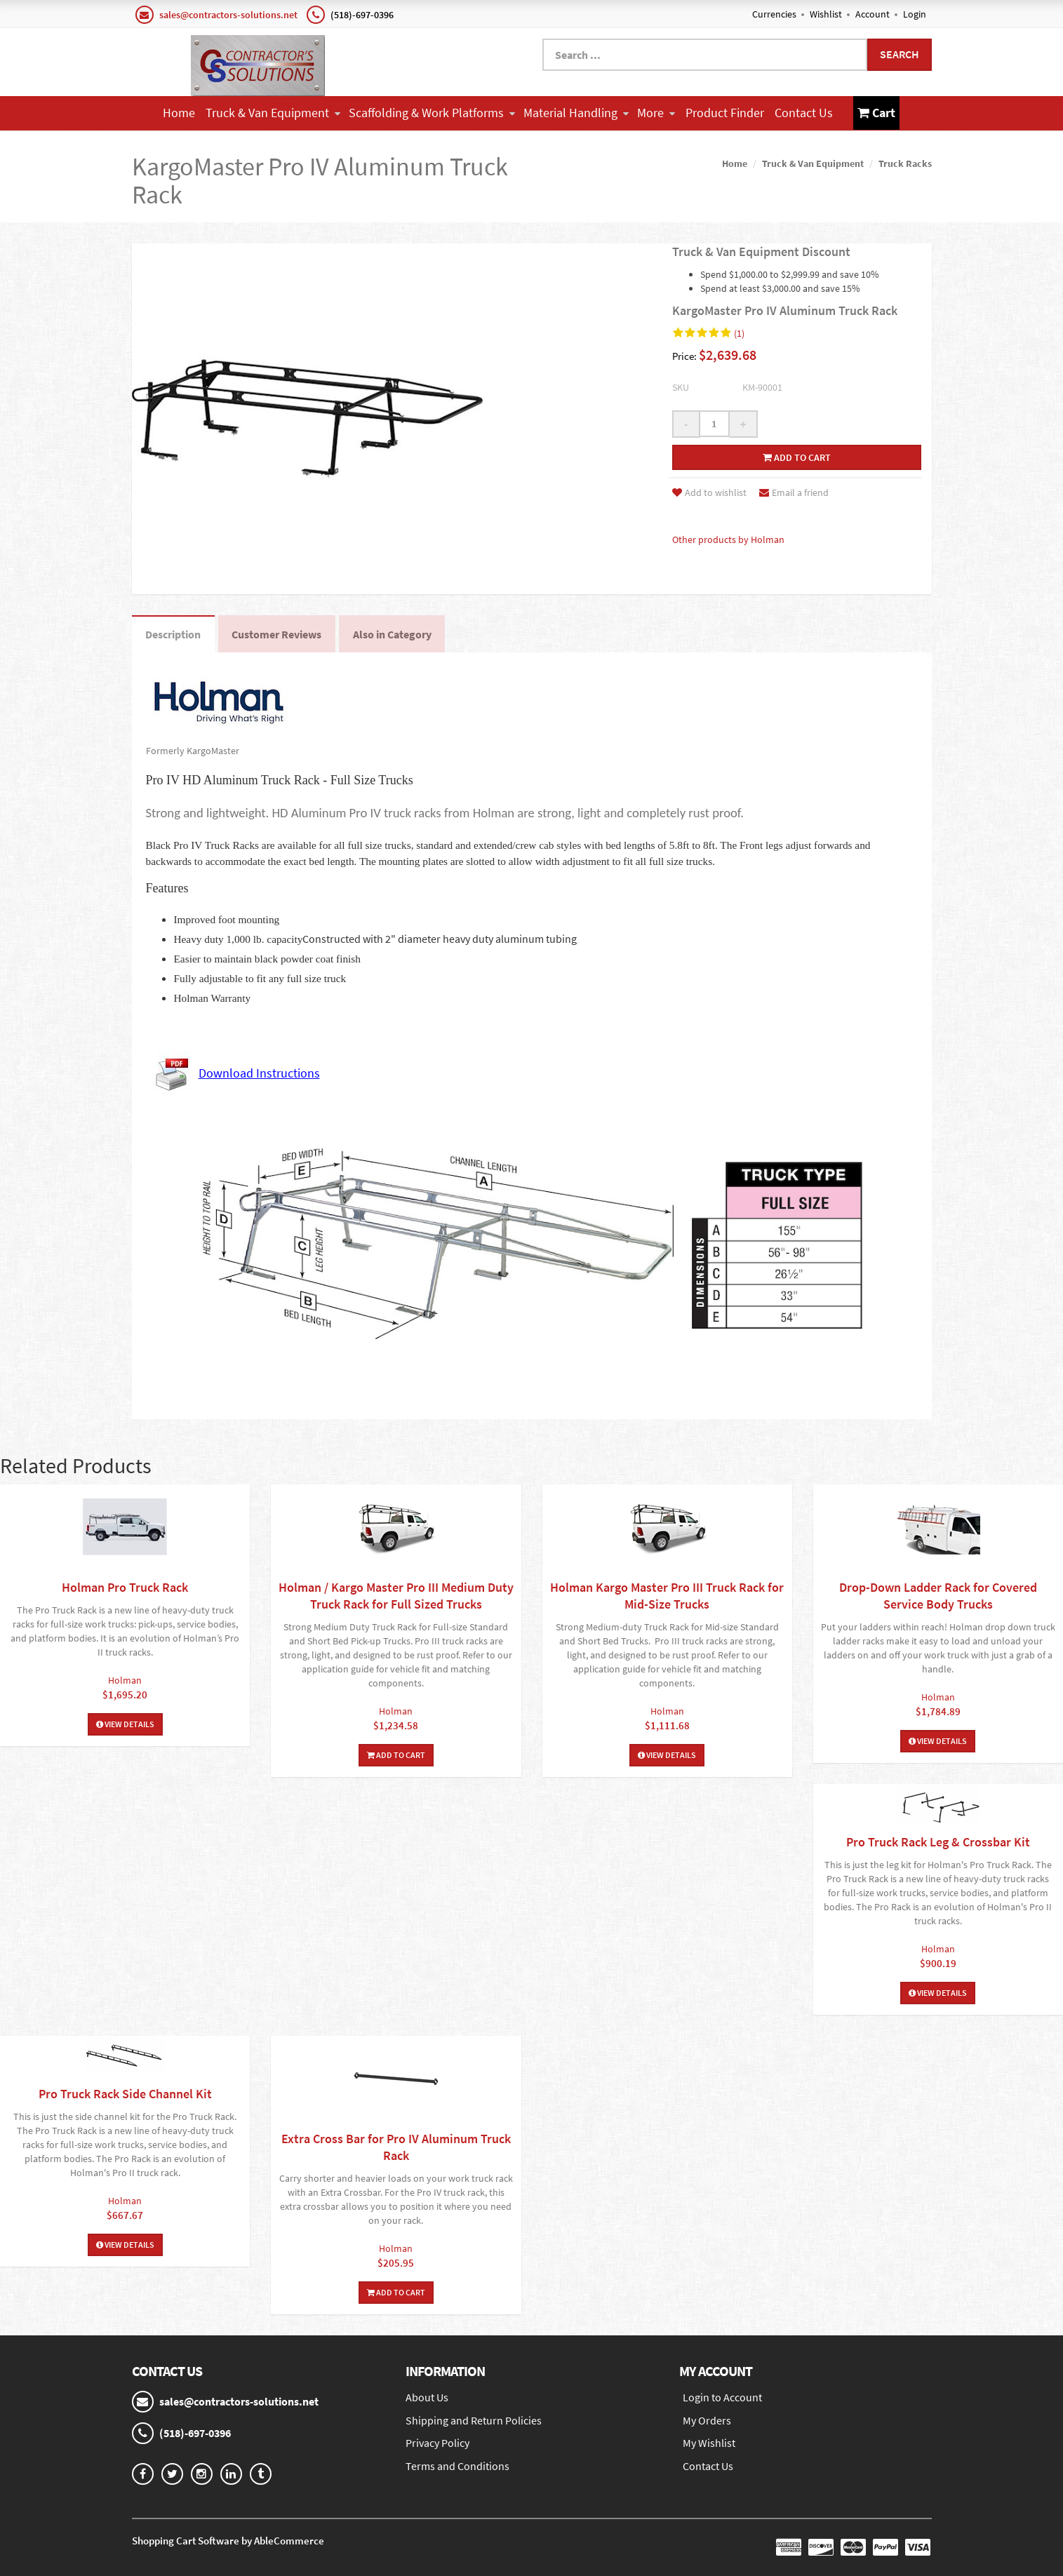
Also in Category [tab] (393, 634)
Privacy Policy (437, 2443)
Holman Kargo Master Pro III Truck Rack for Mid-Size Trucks (667, 1595)
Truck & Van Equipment (273, 113)
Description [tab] (173, 634)
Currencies (774, 14)
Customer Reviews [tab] (278, 634)
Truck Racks (905, 163)
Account (872, 14)
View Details (125, 1724)
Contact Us (804, 113)
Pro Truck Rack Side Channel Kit (125, 2094)
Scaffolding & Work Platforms (432, 113)
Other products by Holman (728, 539)
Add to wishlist (709, 492)
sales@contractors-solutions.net (228, 14)
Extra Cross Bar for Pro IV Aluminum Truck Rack (396, 2147)
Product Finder (725, 113)
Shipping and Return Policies (474, 2420)
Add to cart (797, 457)
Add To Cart (396, 1755)
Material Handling (576, 113)
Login (914, 14)
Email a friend (794, 492)
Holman (125, 1680)
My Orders (707, 2420)
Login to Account (722, 2397)
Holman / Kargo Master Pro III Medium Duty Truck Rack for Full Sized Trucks (396, 1595)
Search (899, 54)
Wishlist (826, 14)
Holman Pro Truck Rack (125, 1587)
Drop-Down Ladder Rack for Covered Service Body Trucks (938, 1595)
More (656, 113)
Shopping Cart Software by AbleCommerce (228, 2540)
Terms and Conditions (457, 2467)
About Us (427, 2397)
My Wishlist (709, 2443)
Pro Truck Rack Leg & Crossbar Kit (938, 1842)
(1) (739, 333)
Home (179, 113)
